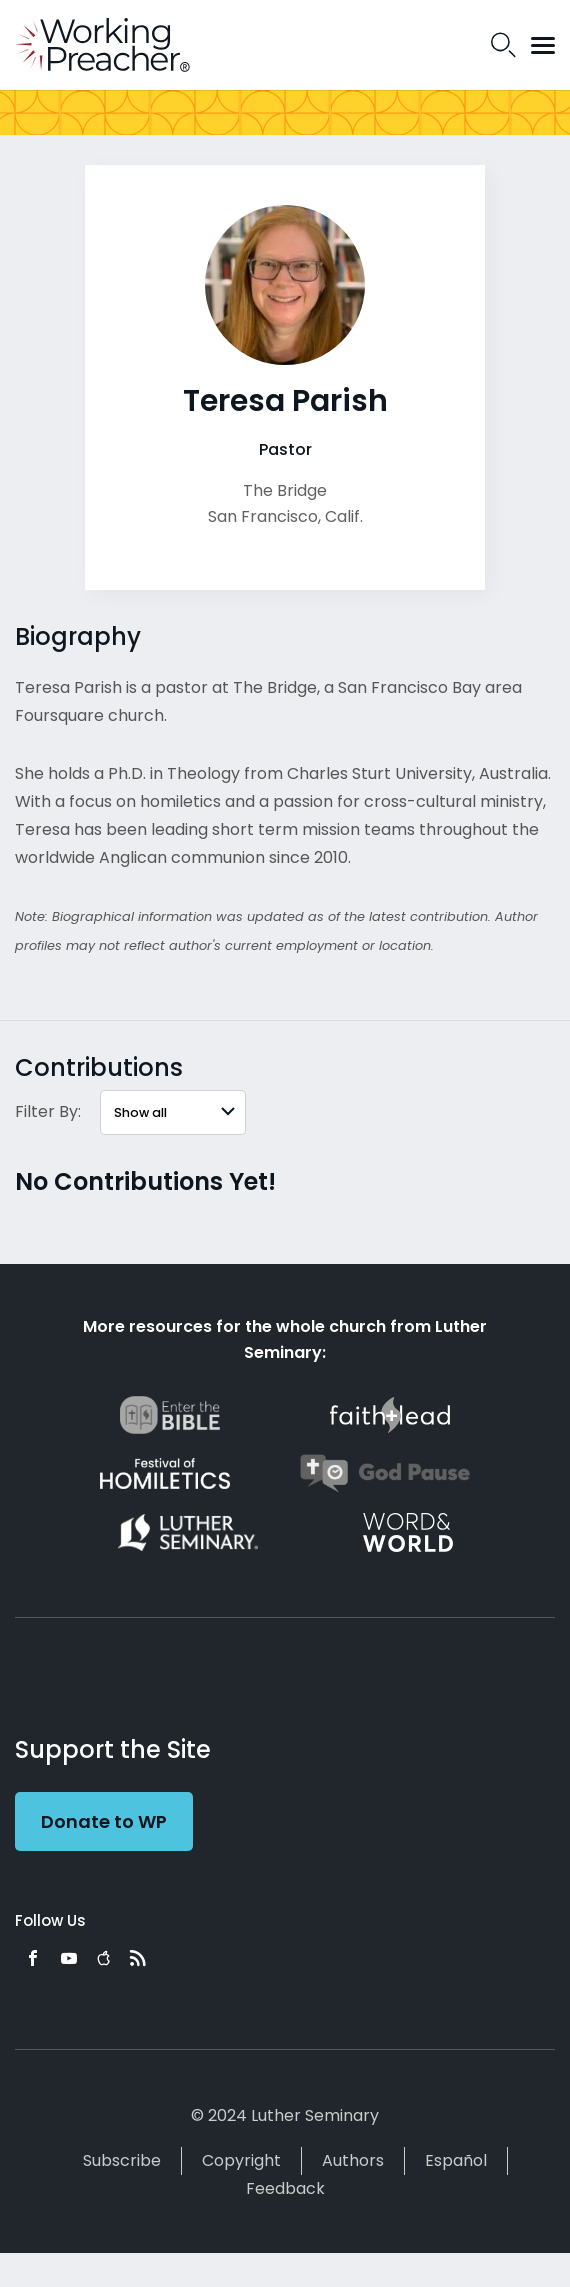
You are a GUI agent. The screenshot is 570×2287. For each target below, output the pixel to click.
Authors (353, 2160)
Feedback (285, 2188)
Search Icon (503, 45)
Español (456, 2160)
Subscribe (122, 2160)
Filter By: (48, 1111)
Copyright (241, 2160)
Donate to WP (104, 1821)
